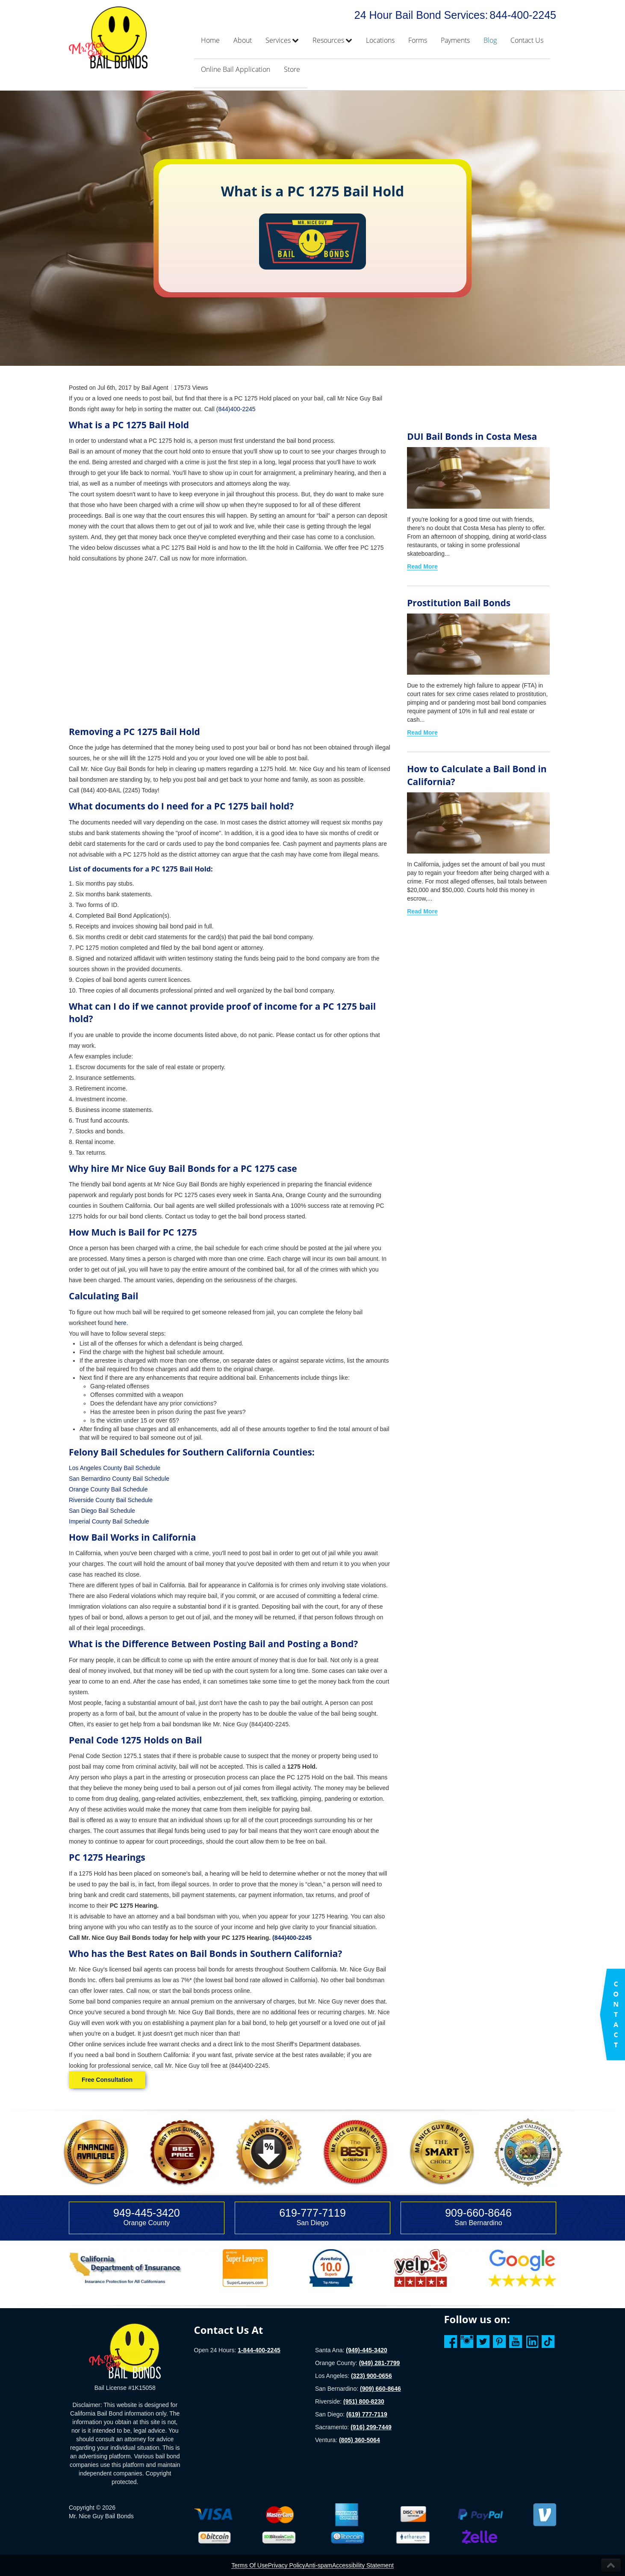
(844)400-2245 (236, 409)
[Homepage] (124, 2350)
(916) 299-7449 (371, 2427)
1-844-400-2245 (259, 2350)
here (121, 1322)
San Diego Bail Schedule (102, 1510)
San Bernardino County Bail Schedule (119, 1478)
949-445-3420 (146, 2213)
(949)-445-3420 (366, 2350)
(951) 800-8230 (363, 2401)
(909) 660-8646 (380, 2388)
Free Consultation (107, 2079)
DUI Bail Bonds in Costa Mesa (472, 436)
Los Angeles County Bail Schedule (114, 1467)
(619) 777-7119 (366, 2414)
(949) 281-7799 (379, 2363)
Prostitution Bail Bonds (458, 603)
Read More (422, 566)
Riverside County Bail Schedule (111, 1500)
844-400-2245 (522, 15)
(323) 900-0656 (371, 2375)
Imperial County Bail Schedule (109, 1521)
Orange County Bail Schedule (108, 1489)
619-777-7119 (312, 2213)
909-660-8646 (478, 2213)
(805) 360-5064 (359, 2440)
